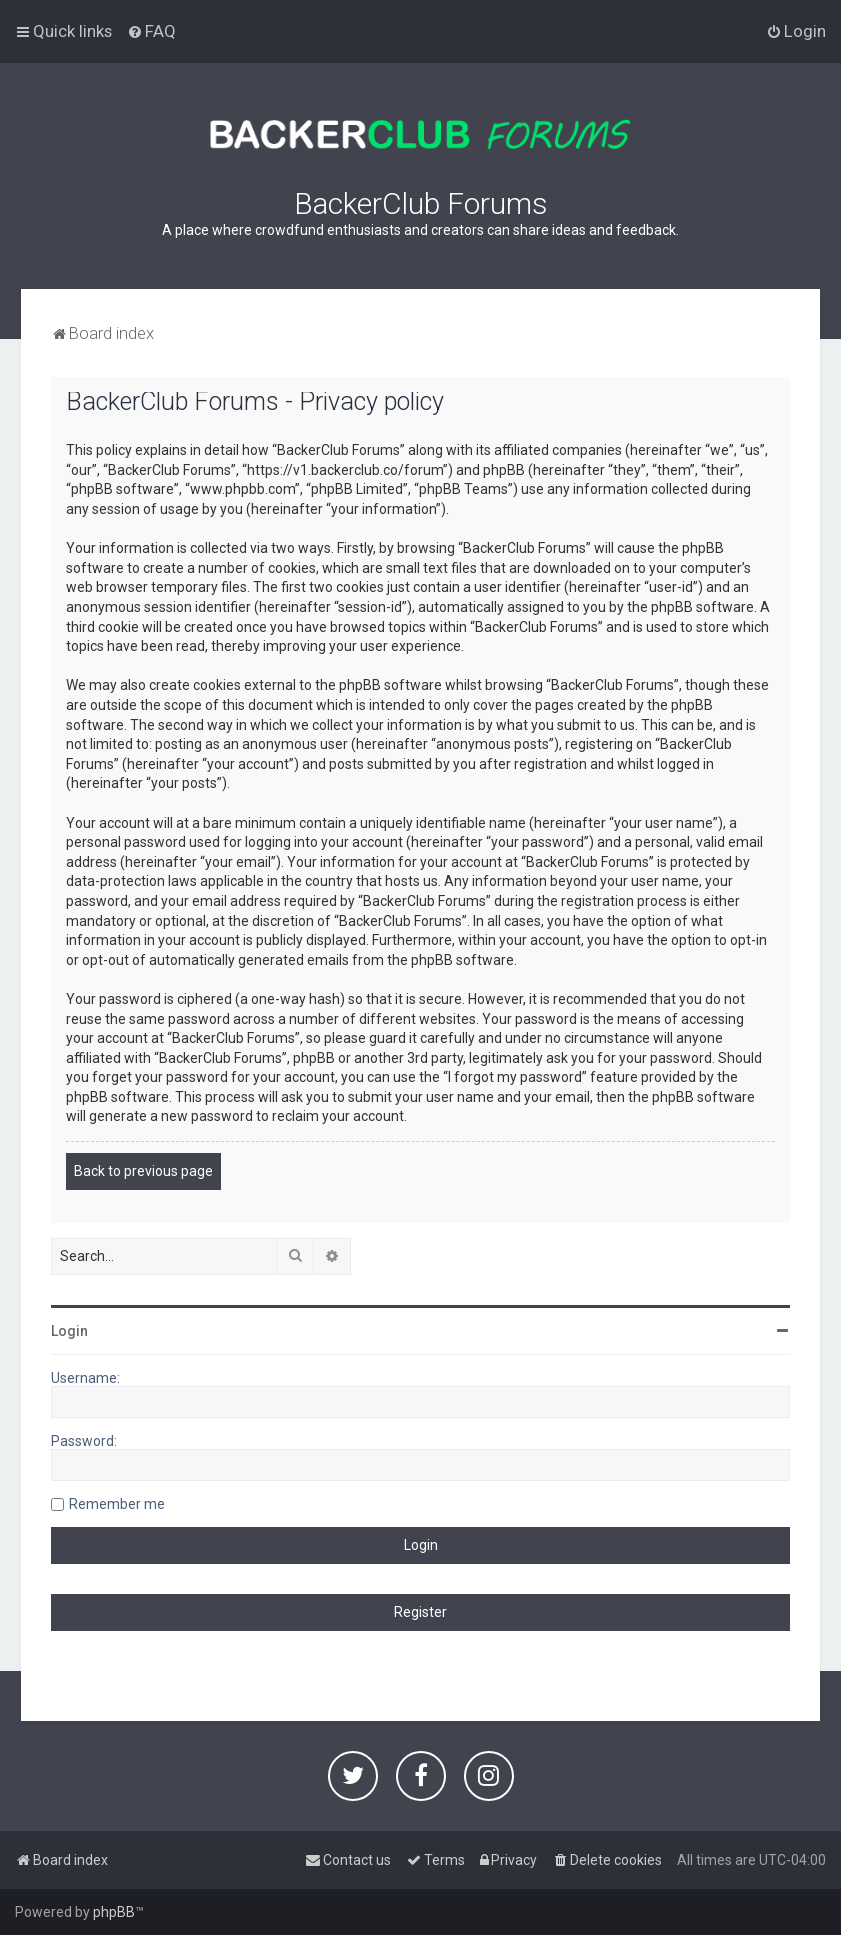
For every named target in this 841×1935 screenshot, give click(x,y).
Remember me (117, 1504)
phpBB (114, 1912)
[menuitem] (151, 31)
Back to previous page (143, 1171)
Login (69, 1331)
